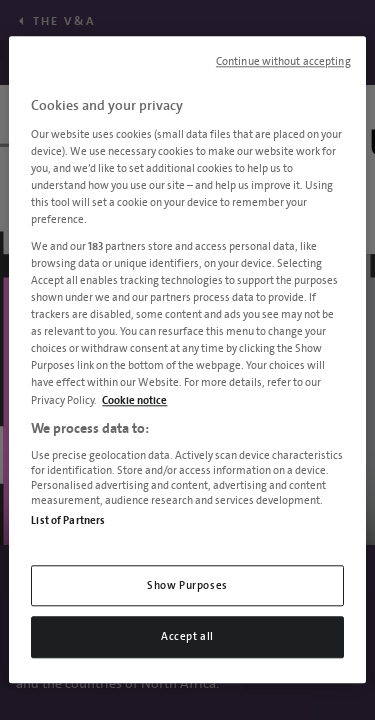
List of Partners (68, 520)
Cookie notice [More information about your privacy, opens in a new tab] (134, 400)
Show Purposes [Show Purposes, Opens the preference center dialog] (187, 585)
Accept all (187, 637)
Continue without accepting (283, 62)
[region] (187, 359)
